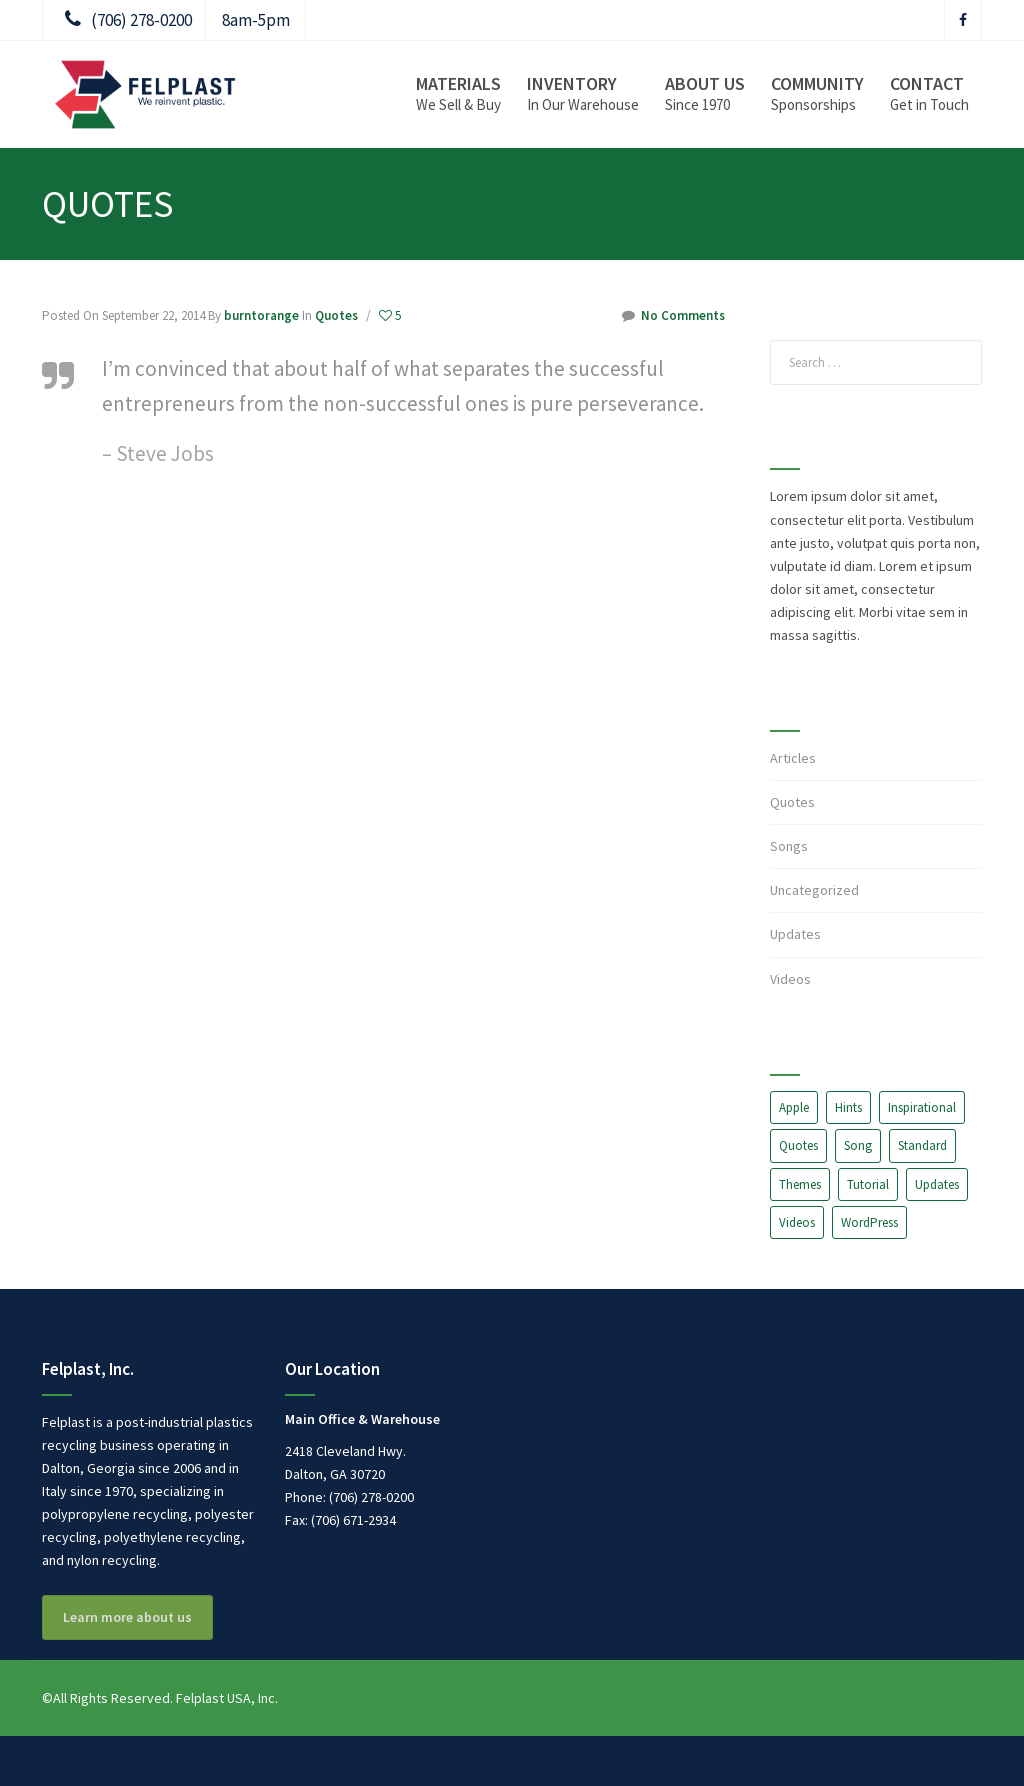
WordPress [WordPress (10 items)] (869, 1222)
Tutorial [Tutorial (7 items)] (868, 1184)
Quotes (336, 315)
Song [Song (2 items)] (858, 1145)
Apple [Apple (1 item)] (794, 1107)
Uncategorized (814, 890)
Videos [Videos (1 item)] (797, 1222)
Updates (795, 934)
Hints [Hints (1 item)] (848, 1107)
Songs (789, 846)
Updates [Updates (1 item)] (937, 1184)
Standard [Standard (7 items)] (922, 1145)
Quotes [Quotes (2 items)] (798, 1145)
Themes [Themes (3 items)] (800, 1184)
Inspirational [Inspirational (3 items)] (922, 1107)
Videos (790, 979)
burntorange (261, 315)
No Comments (673, 315)
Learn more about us (127, 1617)
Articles (793, 758)
